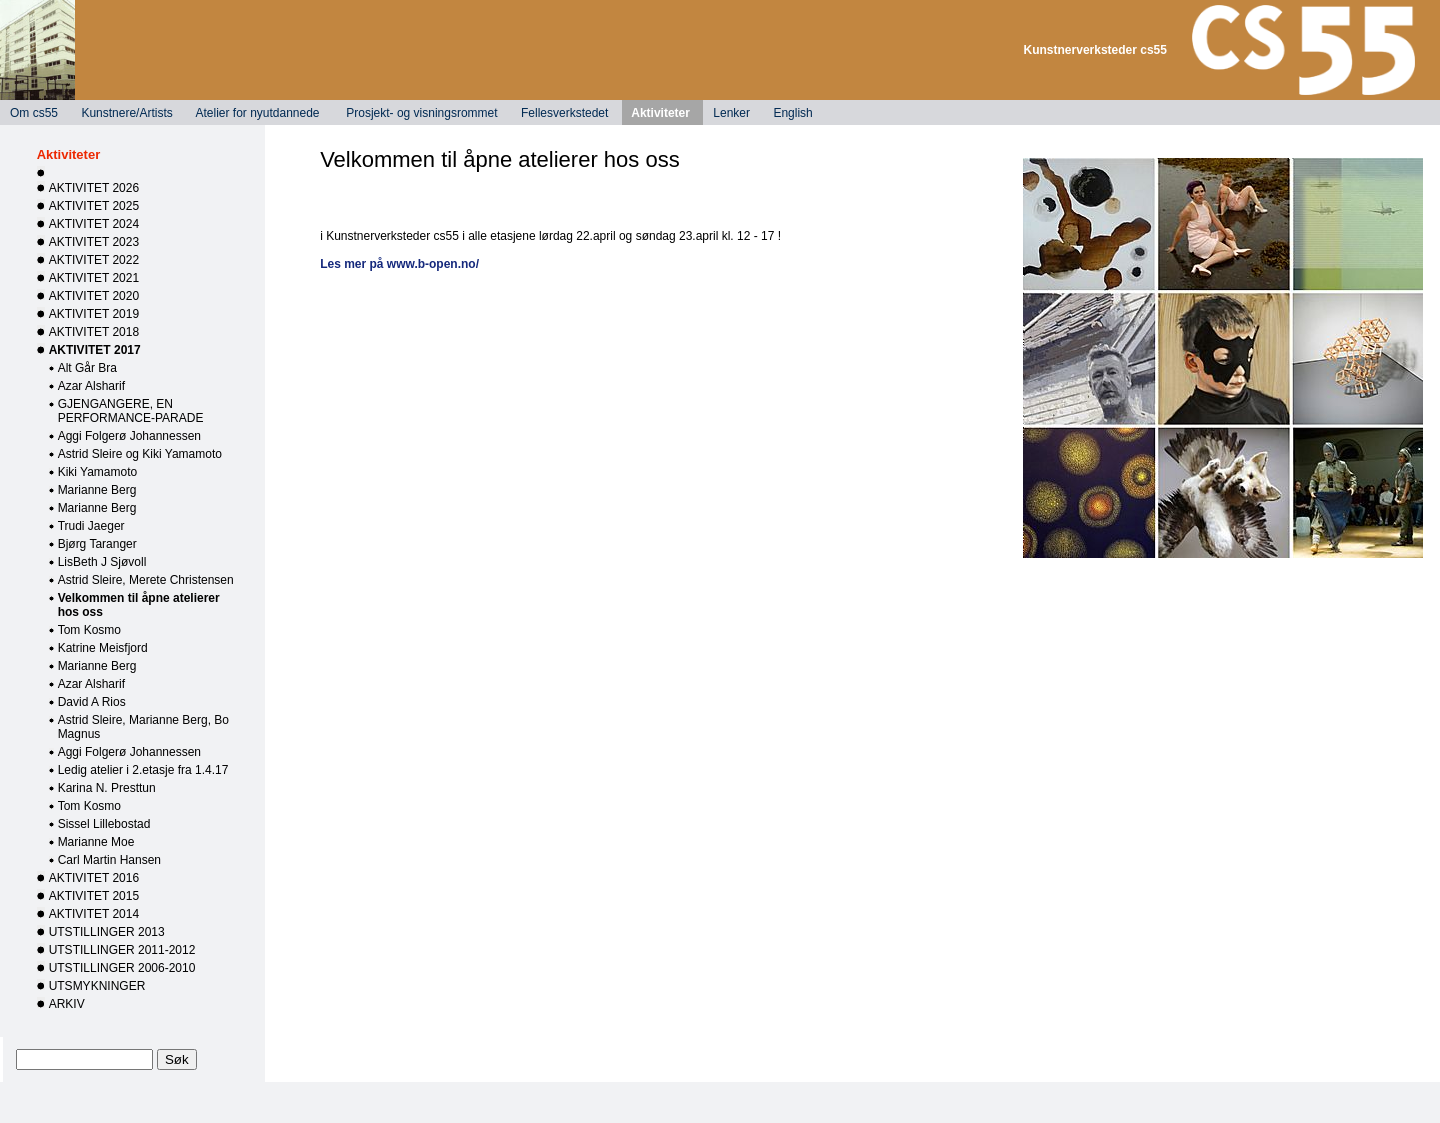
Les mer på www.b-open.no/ (399, 264)
